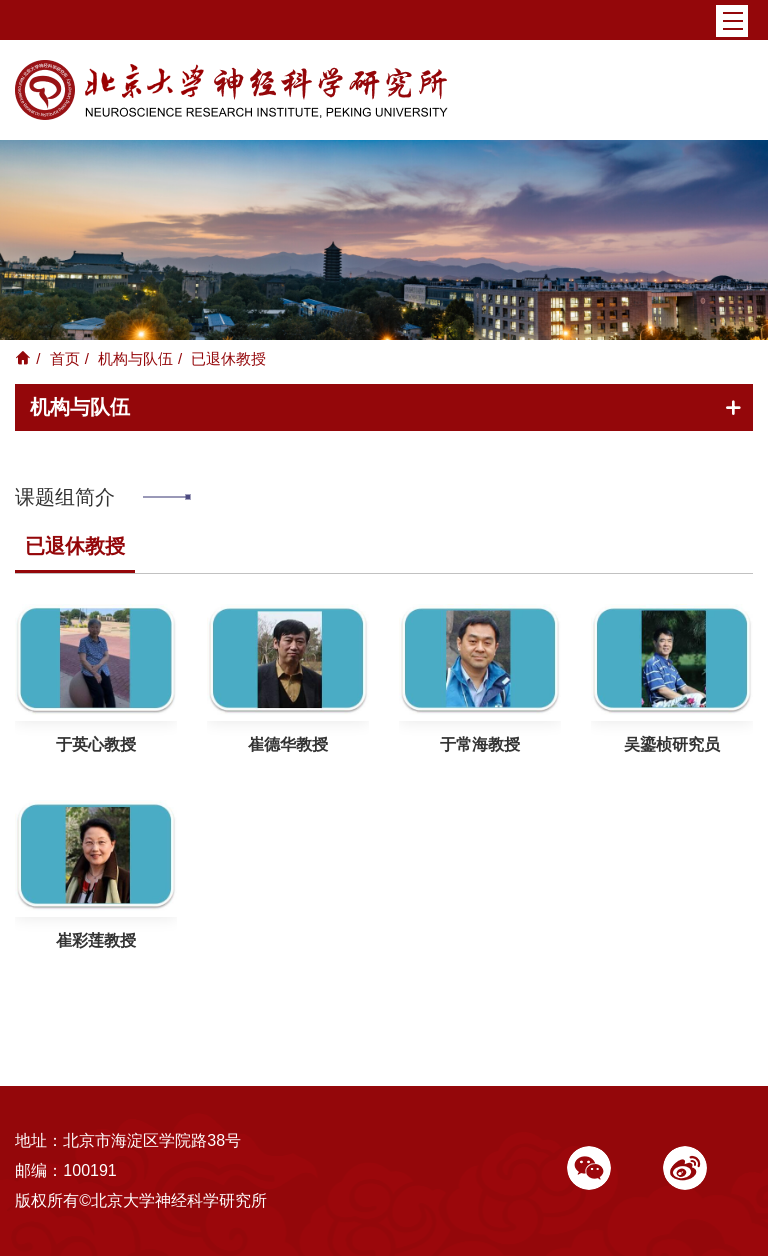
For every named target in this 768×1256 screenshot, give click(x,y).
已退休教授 (75, 546)
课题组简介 (65, 497)
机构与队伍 (135, 358)
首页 (65, 358)
